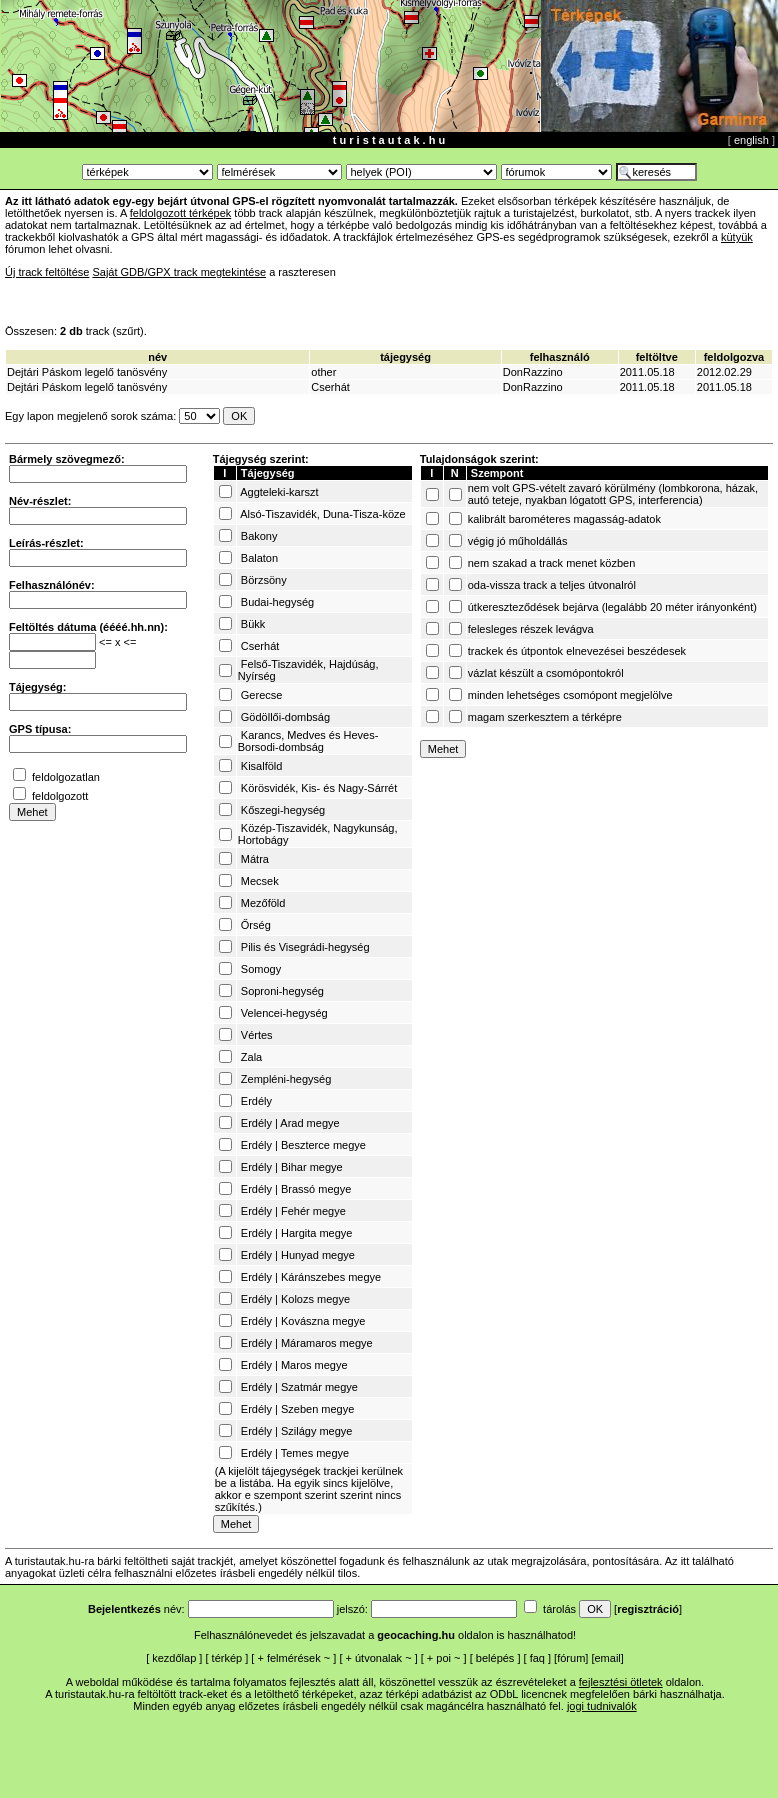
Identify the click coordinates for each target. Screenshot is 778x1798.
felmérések (294, 1658)
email (608, 1658)
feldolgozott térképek (181, 213)
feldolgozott (60, 796)
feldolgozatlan (66, 777)
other (323, 372)
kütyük (737, 237)
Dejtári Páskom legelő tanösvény (87, 372)
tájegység (405, 357)
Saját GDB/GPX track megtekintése (179, 272)
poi (443, 1658)
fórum (571, 1658)
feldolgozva (734, 357)
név (157, 357)
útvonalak (378, 1658)
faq (537, 1658)
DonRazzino (533, 372)
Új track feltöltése (47, 272)
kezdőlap (174, 1658)
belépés (495, 1658)
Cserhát (330, 387)
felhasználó (560, 357)
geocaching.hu (416, 1635)
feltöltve (657, 357)
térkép (227, 1658)
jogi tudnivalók (602, 1706)
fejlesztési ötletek (621, 1682)
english (751, 140)
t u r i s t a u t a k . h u (389, 140)
